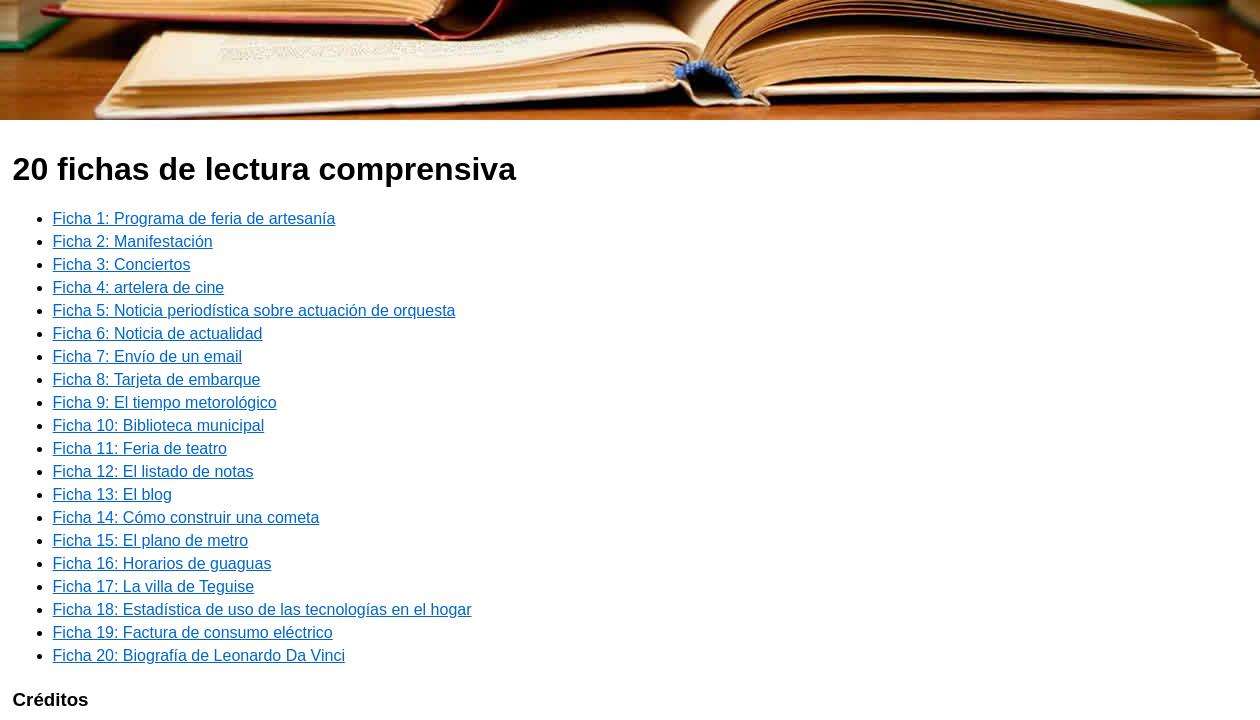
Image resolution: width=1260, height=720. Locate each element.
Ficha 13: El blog (112, 494)
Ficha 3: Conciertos (122, 264)
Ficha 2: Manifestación (133, 241)
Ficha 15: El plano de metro (151, 540)
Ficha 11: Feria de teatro (140, 448)
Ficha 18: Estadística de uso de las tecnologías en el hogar (262, 609)
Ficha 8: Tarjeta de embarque (157, 379)
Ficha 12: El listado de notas (153, 471)
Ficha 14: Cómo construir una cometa (186, 517)
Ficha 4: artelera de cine (139, 287)
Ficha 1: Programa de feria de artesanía (194, 218)
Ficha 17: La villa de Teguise (154, 586)
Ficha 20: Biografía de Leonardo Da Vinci (199, 655)
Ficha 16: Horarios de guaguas (162, 563)
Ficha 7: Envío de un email (147, 356)
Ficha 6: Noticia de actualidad (158, 333)
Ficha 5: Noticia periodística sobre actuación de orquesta (254, 310)
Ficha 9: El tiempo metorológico (165, 402)
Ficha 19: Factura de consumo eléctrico (193, 632)
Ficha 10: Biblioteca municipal (159, 425)
